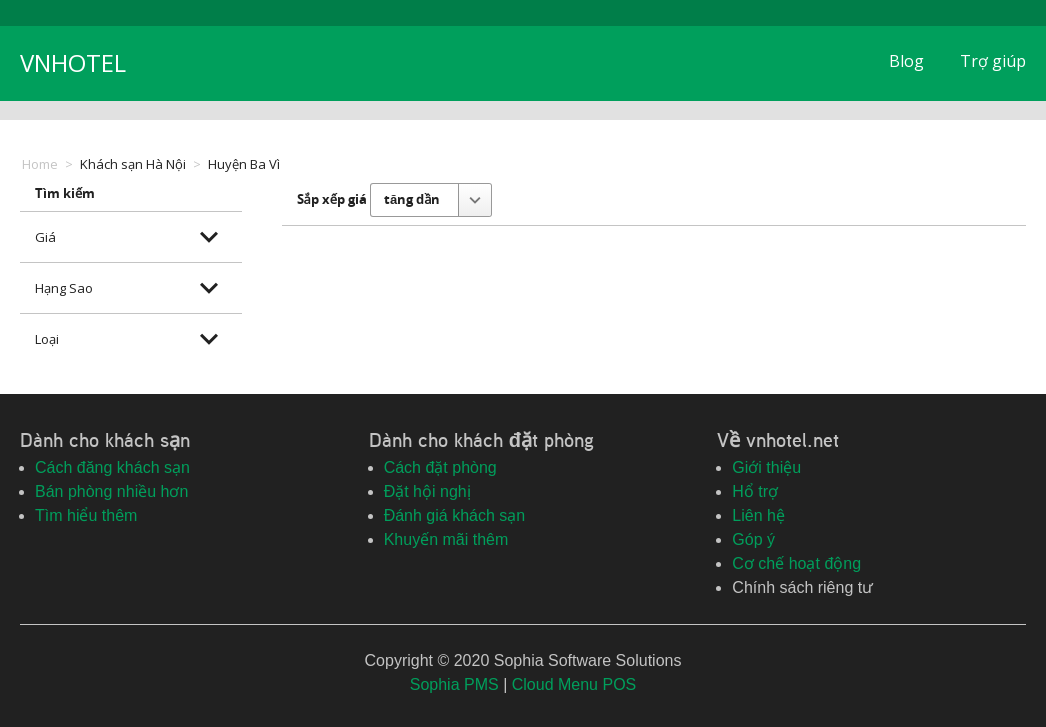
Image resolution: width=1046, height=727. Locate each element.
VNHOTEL (73, 62)
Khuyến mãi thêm (446, 539)
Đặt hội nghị (427, 491)
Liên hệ (758, 515)
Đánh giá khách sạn (455, 515)
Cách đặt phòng (440, 467)
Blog (906, 61)
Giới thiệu (766, 467)
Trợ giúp (993, 61)
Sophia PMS (454, 684)
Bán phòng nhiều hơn (111, 491)
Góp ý (753, 539)
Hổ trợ (755, 491)
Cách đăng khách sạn (112, 467)
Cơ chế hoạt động (796, 563)
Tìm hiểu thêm (86, 515)
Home (40, 164)
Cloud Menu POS (574, 684)
